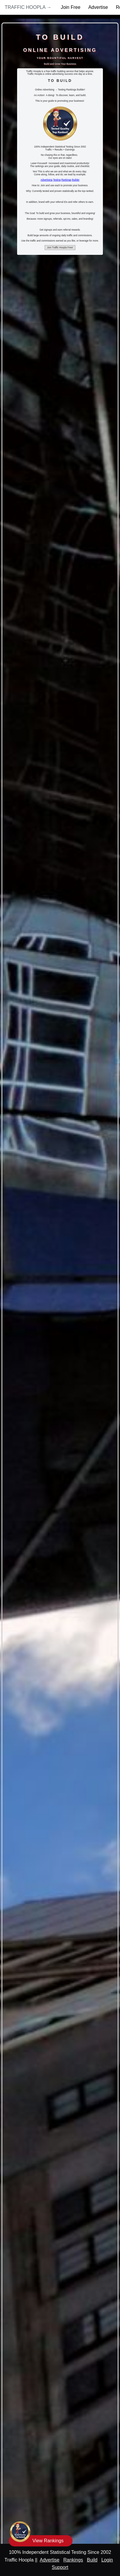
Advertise (98, 7)
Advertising (46, 180)
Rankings (66, 180)
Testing (57, 180)
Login (107, 2559)
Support (60, 2567)
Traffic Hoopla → (28, 7)
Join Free (70, 7)
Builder (75, 180)
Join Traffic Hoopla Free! (60, 247)
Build (92, 2559)
